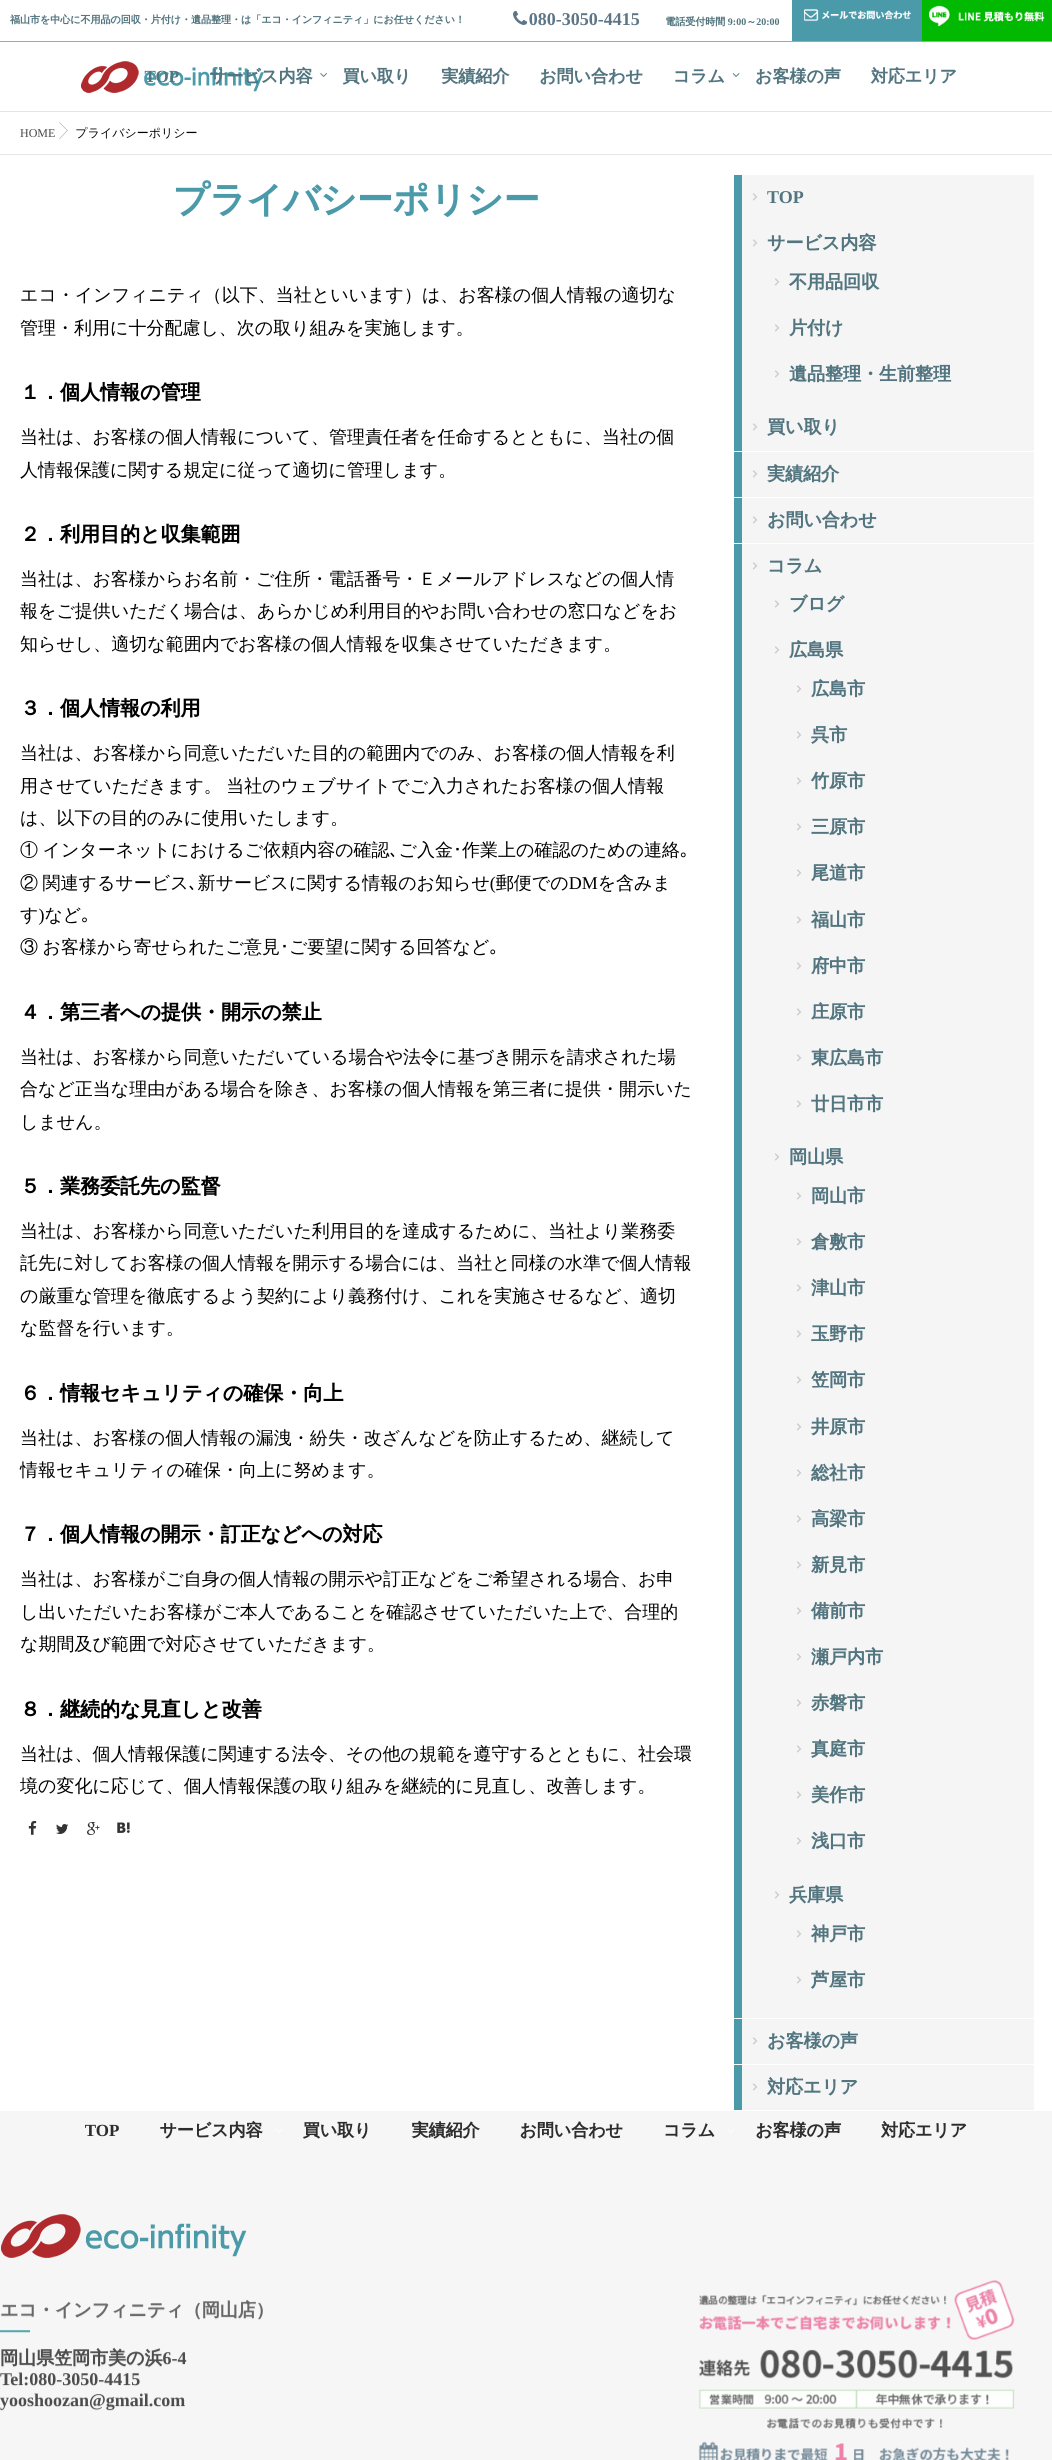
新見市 (838, 1565)
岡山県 (816, 1157)
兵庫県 (816, 1895)
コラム (699, 76)
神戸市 (838, 1934)
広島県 (816, 650)
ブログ (816, 604)
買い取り (376, 76)
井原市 (838, 1427)
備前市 (838, 1611)
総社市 (838, 1473)
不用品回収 (834, 282)
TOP (162, 76)
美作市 (838, 1795)
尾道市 (838, 873)
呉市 (829, 735)
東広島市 (847, 1058)
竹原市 (838, 781)
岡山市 (838, 1196)
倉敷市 (838, 1242)
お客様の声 (798, 76)
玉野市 (838, 1334)
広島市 (838, 689)
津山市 (838, 1288)
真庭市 (838, 1749)
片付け (816, 328)
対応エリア (914, 76)
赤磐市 (838, 1703)
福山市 (838, 920)
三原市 (838, 827)
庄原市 (838, 1012)
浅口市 (838, 1841)
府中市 (838, 966)
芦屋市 (838, 1980)
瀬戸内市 (847, 1657)
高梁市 (838, 1519)
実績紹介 (475, 76)
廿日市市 (847, 1104)
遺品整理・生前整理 (870, 374)
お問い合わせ (591, 76)
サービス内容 (260, 76)
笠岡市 (838, 1380)
